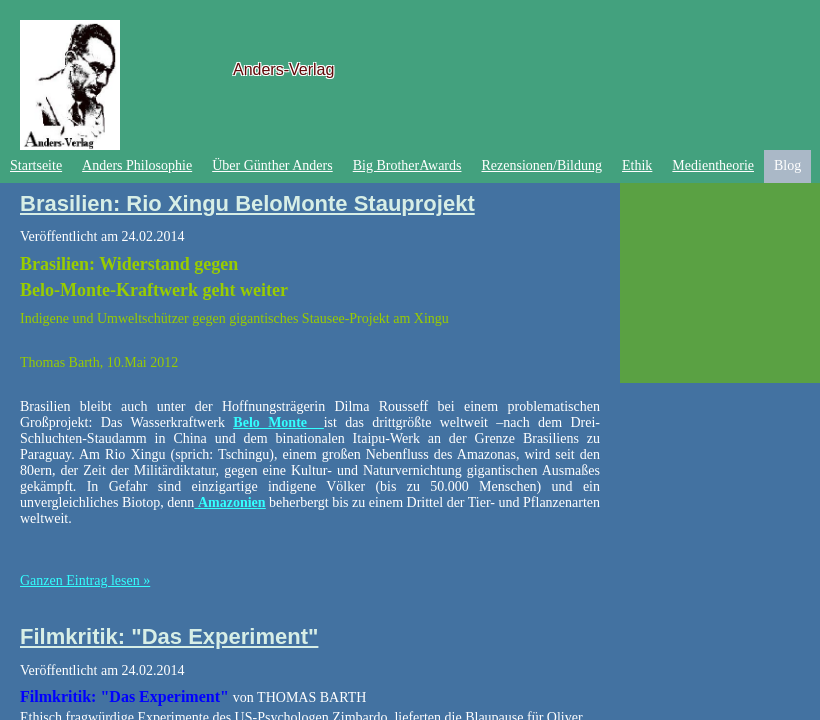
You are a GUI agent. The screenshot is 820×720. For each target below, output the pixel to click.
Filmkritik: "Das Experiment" (169, 636)
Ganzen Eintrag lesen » (85, 580)
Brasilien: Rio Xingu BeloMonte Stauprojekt (247, 203)
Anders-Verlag (283, 69)
